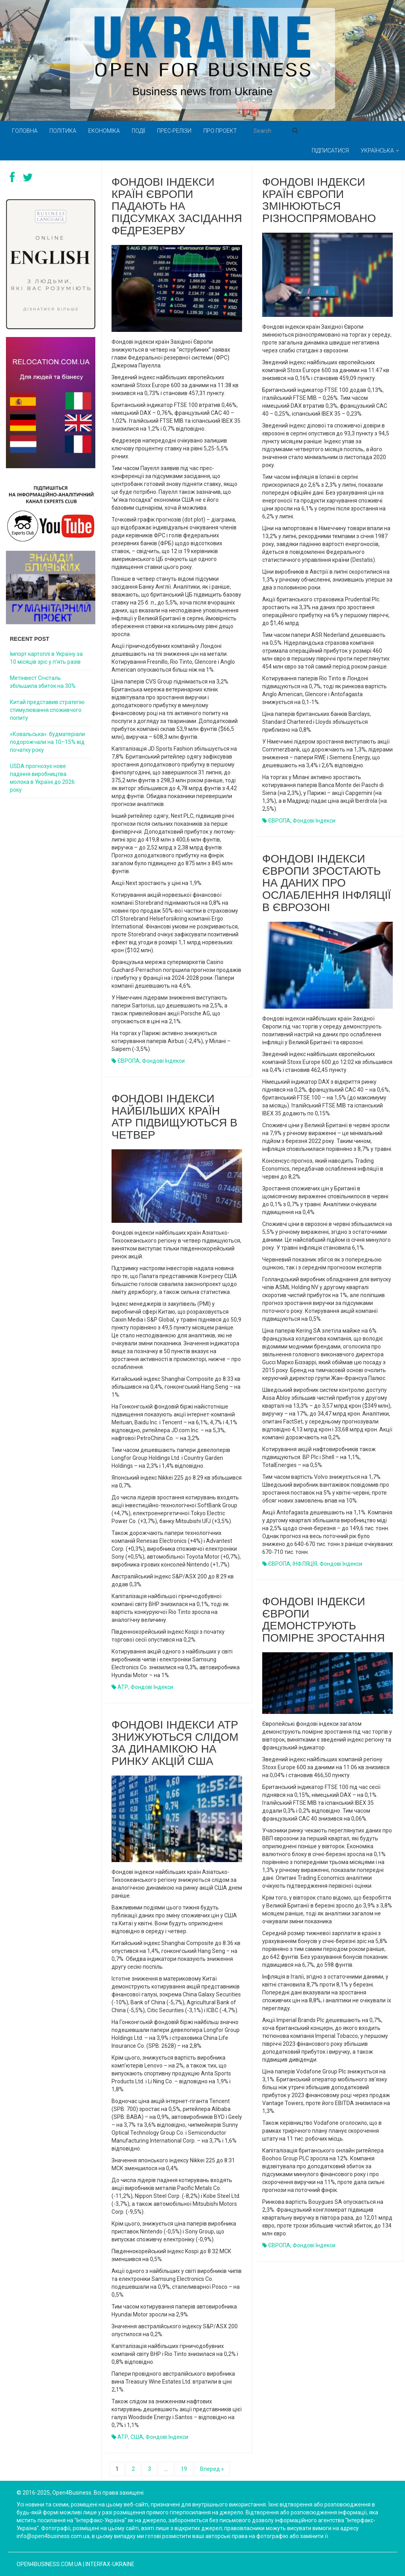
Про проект (220, 131)
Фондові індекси (163, 1061)
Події (138, 131)
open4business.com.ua (49, 2564)
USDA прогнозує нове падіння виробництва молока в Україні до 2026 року (42, 778)
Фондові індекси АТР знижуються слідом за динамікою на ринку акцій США (175, 1743)
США (137, 2437)
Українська (380, 150)
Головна (25, 131)
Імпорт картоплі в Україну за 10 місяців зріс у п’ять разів (46, 658)
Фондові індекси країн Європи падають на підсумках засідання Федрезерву (177, 206)
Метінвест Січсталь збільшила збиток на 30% (43, 682)
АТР (122, 1687)
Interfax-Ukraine (109, 2564)
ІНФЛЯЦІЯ (305, 1564)
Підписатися (330, 150)
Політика (62, 131)
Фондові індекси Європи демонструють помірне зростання (323, 1619)
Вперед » (212, 2469)
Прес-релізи (174, 131)
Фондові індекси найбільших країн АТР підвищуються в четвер (174, 1116)
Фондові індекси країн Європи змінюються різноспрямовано (319, 200)
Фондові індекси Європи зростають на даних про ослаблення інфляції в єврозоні (326, 883)
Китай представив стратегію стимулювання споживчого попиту (47, 710)
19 (184, 2469)
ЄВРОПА (128, 1061)
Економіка (104, 131)
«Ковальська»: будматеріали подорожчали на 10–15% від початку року (47, 742)
